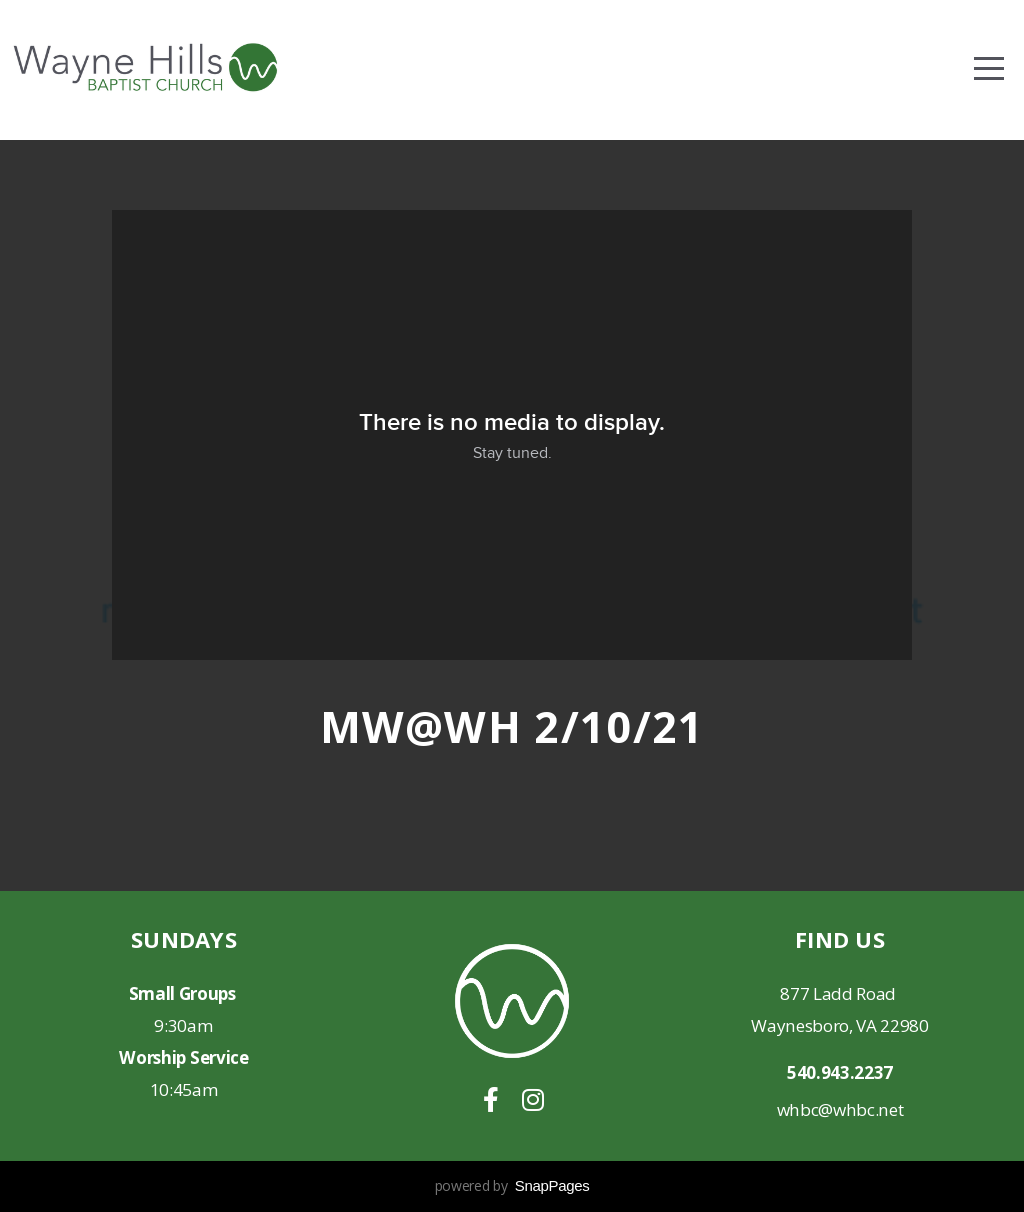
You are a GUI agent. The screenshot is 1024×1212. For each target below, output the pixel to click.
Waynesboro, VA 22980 (840, 1025)
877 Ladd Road (840, 993)
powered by (512, 1185)
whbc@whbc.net (840, 1109)
